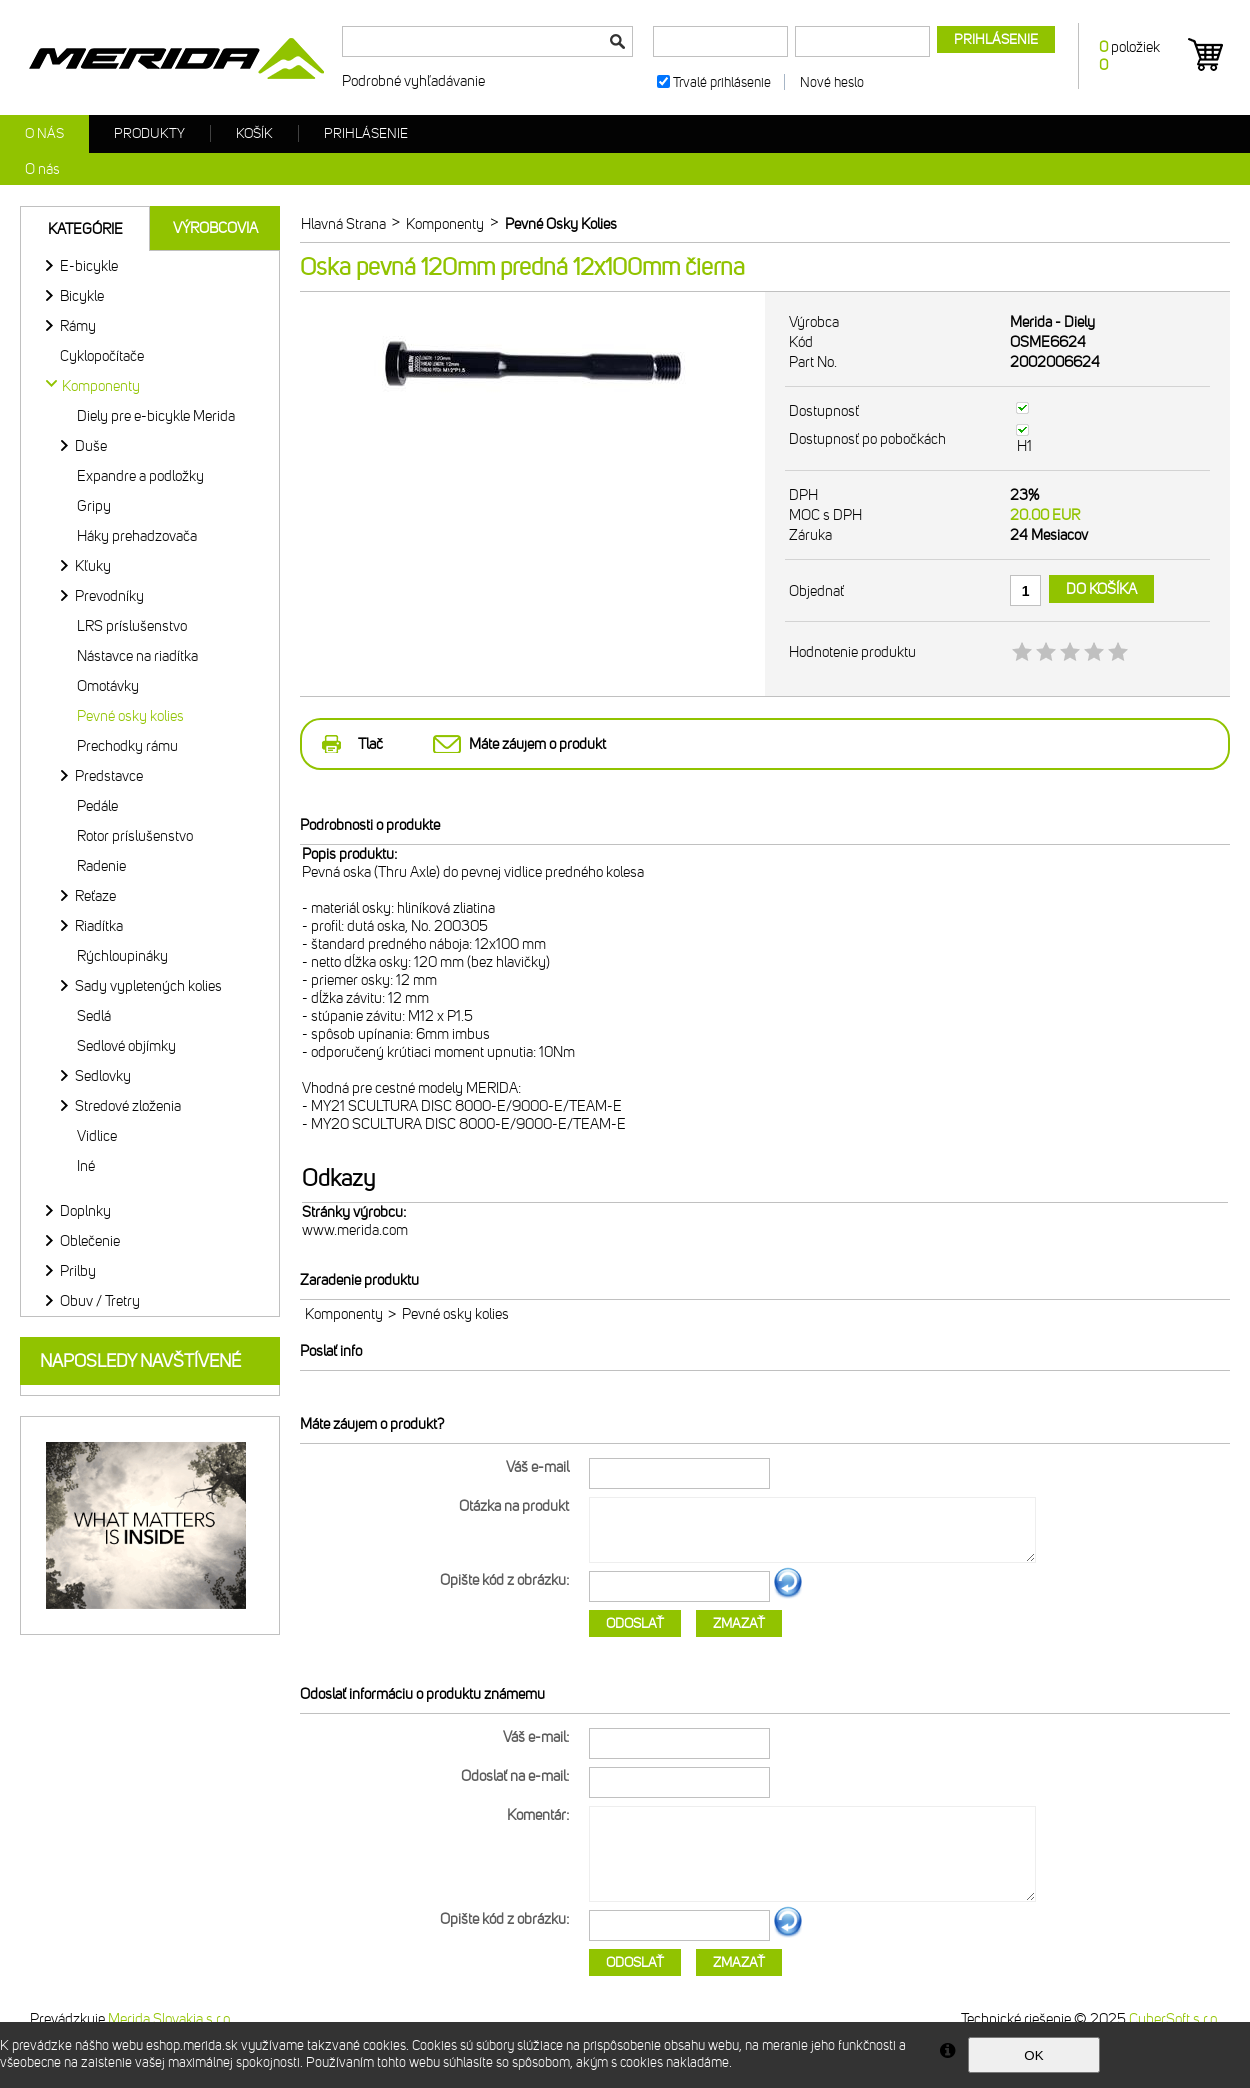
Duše (91, 446)
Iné (86, 1166)
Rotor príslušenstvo (135, 836)
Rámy (78, 326)
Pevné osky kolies (130, 716)
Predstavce (109, 776)
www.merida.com (355, 1230)
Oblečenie (90, 1241)
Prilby (78, 1271)
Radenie (101, 866)
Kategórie (85, 229)
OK (1033, 2055)
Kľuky (93, 566)
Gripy (94, 506)
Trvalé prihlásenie (722, 82)
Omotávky (108, 686)
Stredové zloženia (128, 1106)
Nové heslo (832, 82)
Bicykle (82, 296)
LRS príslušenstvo (132, 626)
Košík (254, 133)
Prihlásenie (366, 133)
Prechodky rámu (127, 746)
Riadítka (99, 926)
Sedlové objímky (126, 1046)
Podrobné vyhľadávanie (413, 81)
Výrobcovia (215, 228)
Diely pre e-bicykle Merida (156, 416)
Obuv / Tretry (100, 1301)
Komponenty (344, 1314)
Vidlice (97, 1136)
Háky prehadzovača (137, 536)
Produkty (149, 133)
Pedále (97, 806)
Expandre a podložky (140, 476)
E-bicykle (89, 266)
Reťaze (95, 896)
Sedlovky (103, 1076)
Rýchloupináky (122, 956)
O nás (44, 133)
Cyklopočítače (102, 356)
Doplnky (85, 1211)
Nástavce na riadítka (137, 656)
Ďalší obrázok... (788, 1595)
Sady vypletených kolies (148, 986)
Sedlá (94, 1016)
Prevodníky (109, 596)
